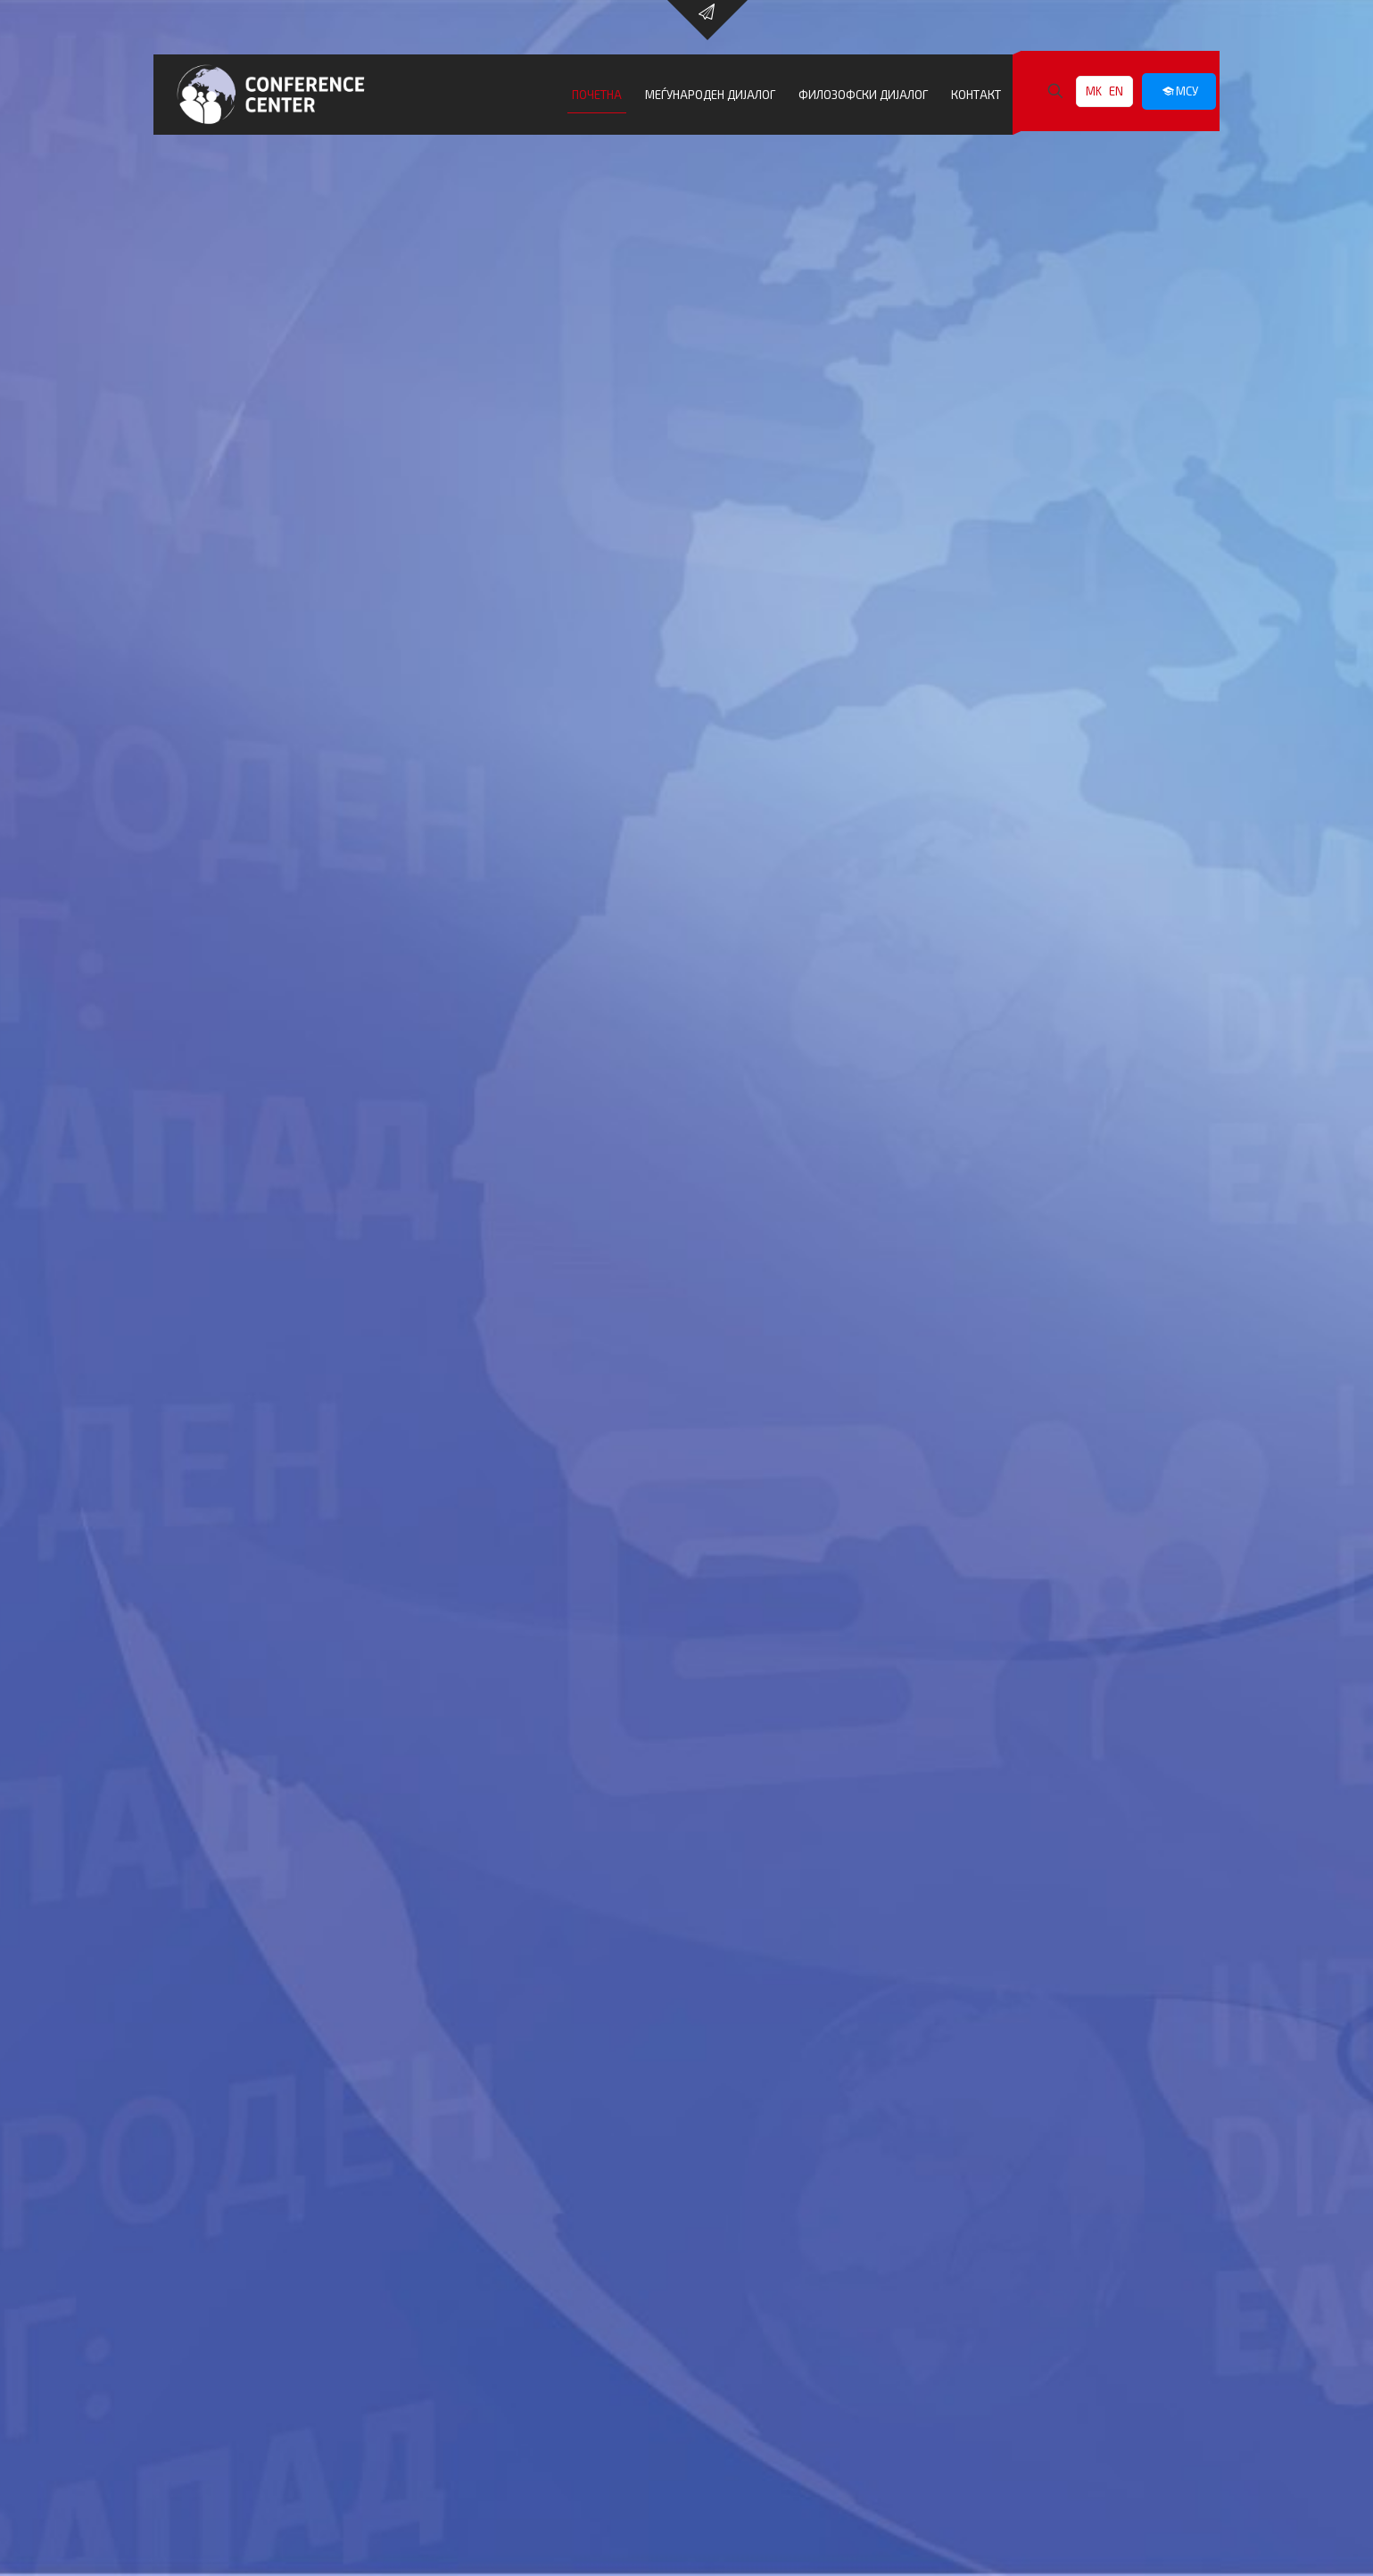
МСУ (1179, 91)
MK (1094, 91)
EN (1116, 91)
